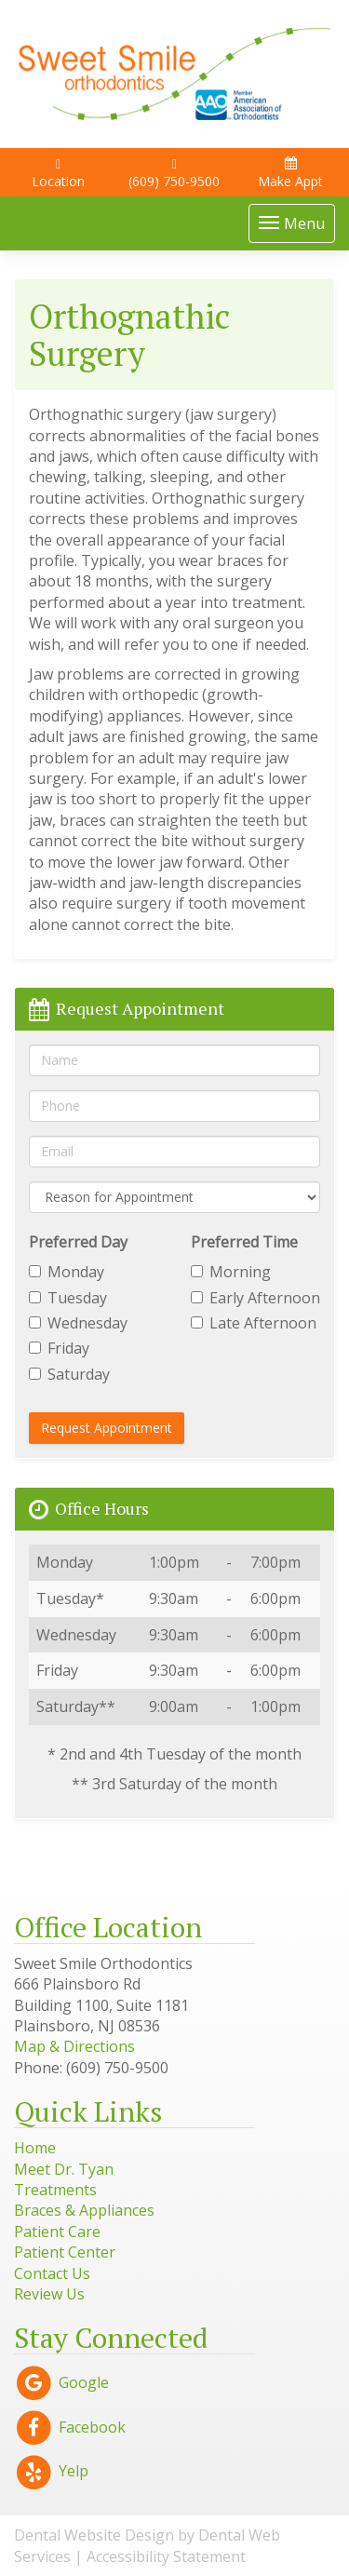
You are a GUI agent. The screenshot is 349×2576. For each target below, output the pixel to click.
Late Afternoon (253, 1323)
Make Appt (290, 173)
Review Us (49, 2294)
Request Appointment (106, 1427)
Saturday (69, 1374)
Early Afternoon (255, 1298)
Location (58, 174)
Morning (231, 1271)
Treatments (55, 2189)
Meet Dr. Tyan (64, 2169)
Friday (59, 1348)
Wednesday (78, 1323)
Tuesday (68, 1298)
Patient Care (57, 2231)
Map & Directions (74, 2046)
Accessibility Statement (166, 2556)
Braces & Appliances (84, 2210)
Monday (66, 1271)
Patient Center (64, 2252)
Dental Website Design (94, 2535)
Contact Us (52, 2273)
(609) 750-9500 (174, 174)
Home (35, 2148)
